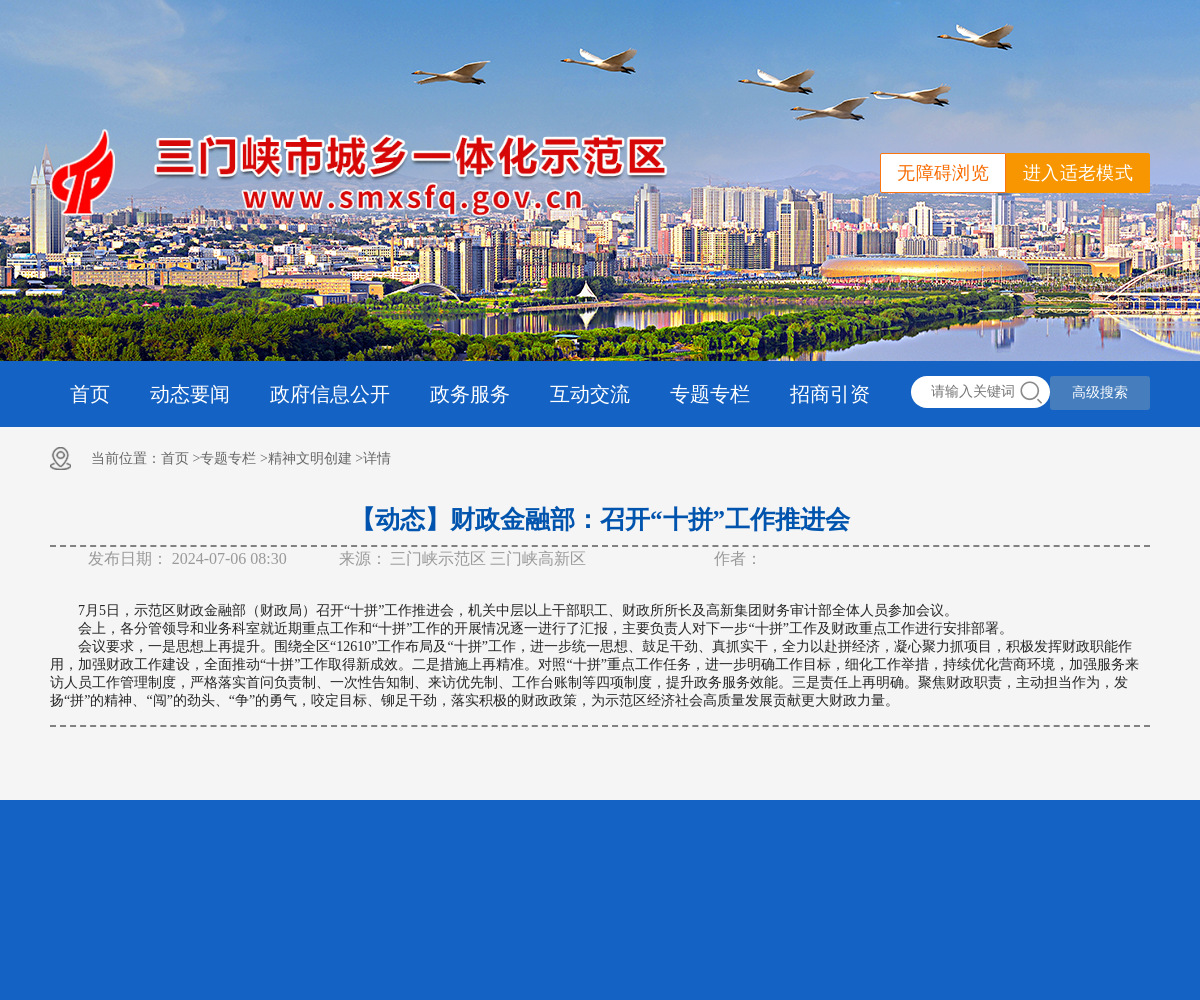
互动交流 (590, 394)
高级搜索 (1100, 392)
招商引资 (830, 394)
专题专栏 (710, 394)
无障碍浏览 (943, 173)
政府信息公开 (330, 394)
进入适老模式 (1078, 173)
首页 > (180, 458)
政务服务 (470, 394)
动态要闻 (190, 394)
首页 (90, 394)
